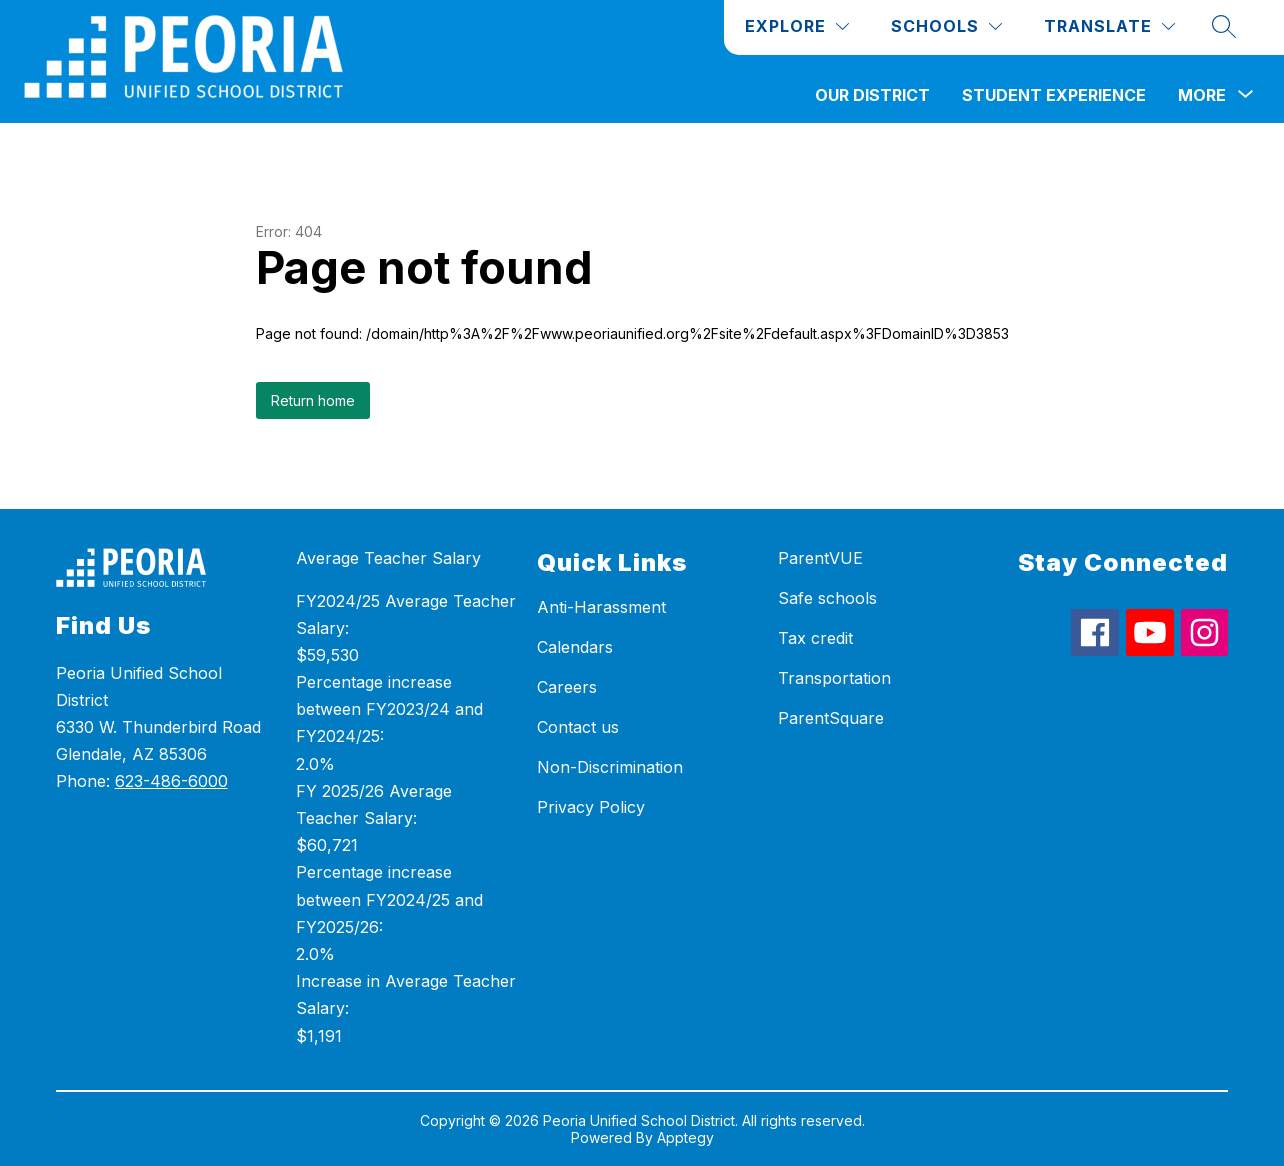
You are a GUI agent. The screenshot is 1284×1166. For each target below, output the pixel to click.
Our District (872, 95)
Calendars (575, 647)
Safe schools (827, 598)
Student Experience (1054, 95)
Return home (313, 400)
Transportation (834, 678)
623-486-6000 (171, 781)
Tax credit (815, 638)
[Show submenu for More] (1202, 95)
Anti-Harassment (601, 607)
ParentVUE (820, 558)
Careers (567, 687)
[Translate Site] (1109, 26)
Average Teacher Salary (388, 558)
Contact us (578, 727)
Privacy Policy (591, 807)
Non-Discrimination (610, 767)
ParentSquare (831, 718)
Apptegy (685, 1137)
